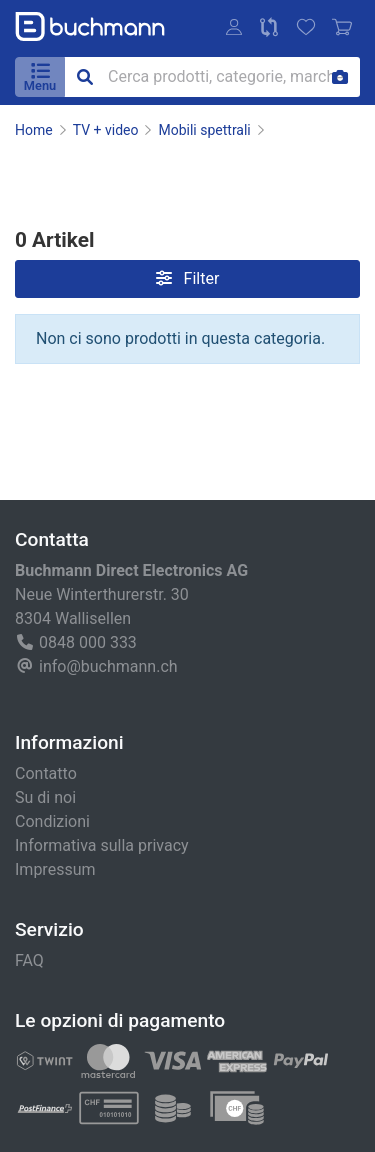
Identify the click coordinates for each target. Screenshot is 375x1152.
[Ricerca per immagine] (340, 77)
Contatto (46, 773)
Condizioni (52, 821)
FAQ (29, 960)
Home (34, 130)
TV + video (106, 130)
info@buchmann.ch (108, 666)
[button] (234, 27)
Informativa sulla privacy (102, 845)
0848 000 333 (88, 642)
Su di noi (45, 797)
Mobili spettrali (204, 130)
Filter (188, 278)
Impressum (55, 869)
